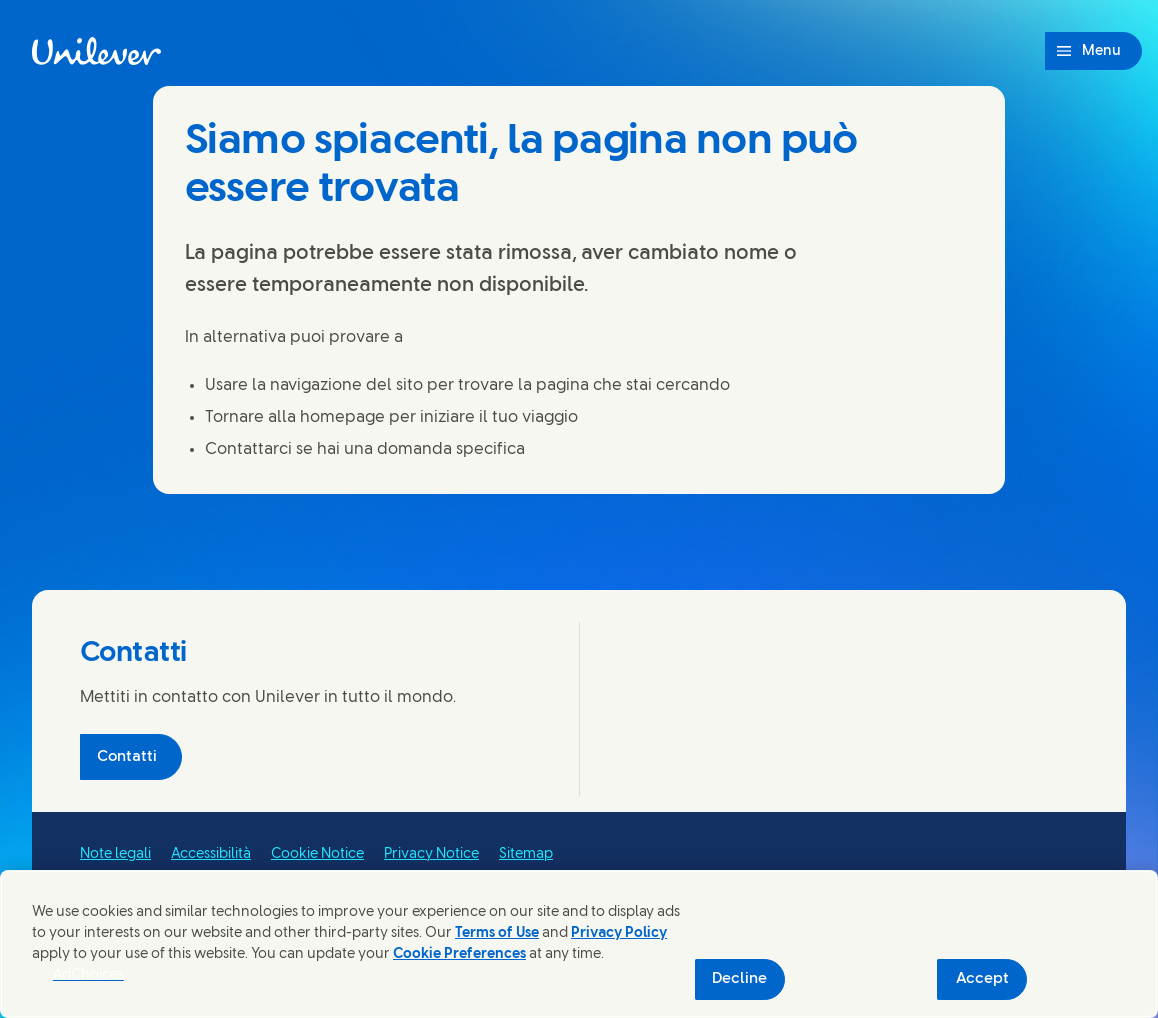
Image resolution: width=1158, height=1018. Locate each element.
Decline (739, 979)
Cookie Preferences (459, 954)
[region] (579, 944)
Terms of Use (497, 933)
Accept (982, 979)
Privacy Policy (619, 933)
